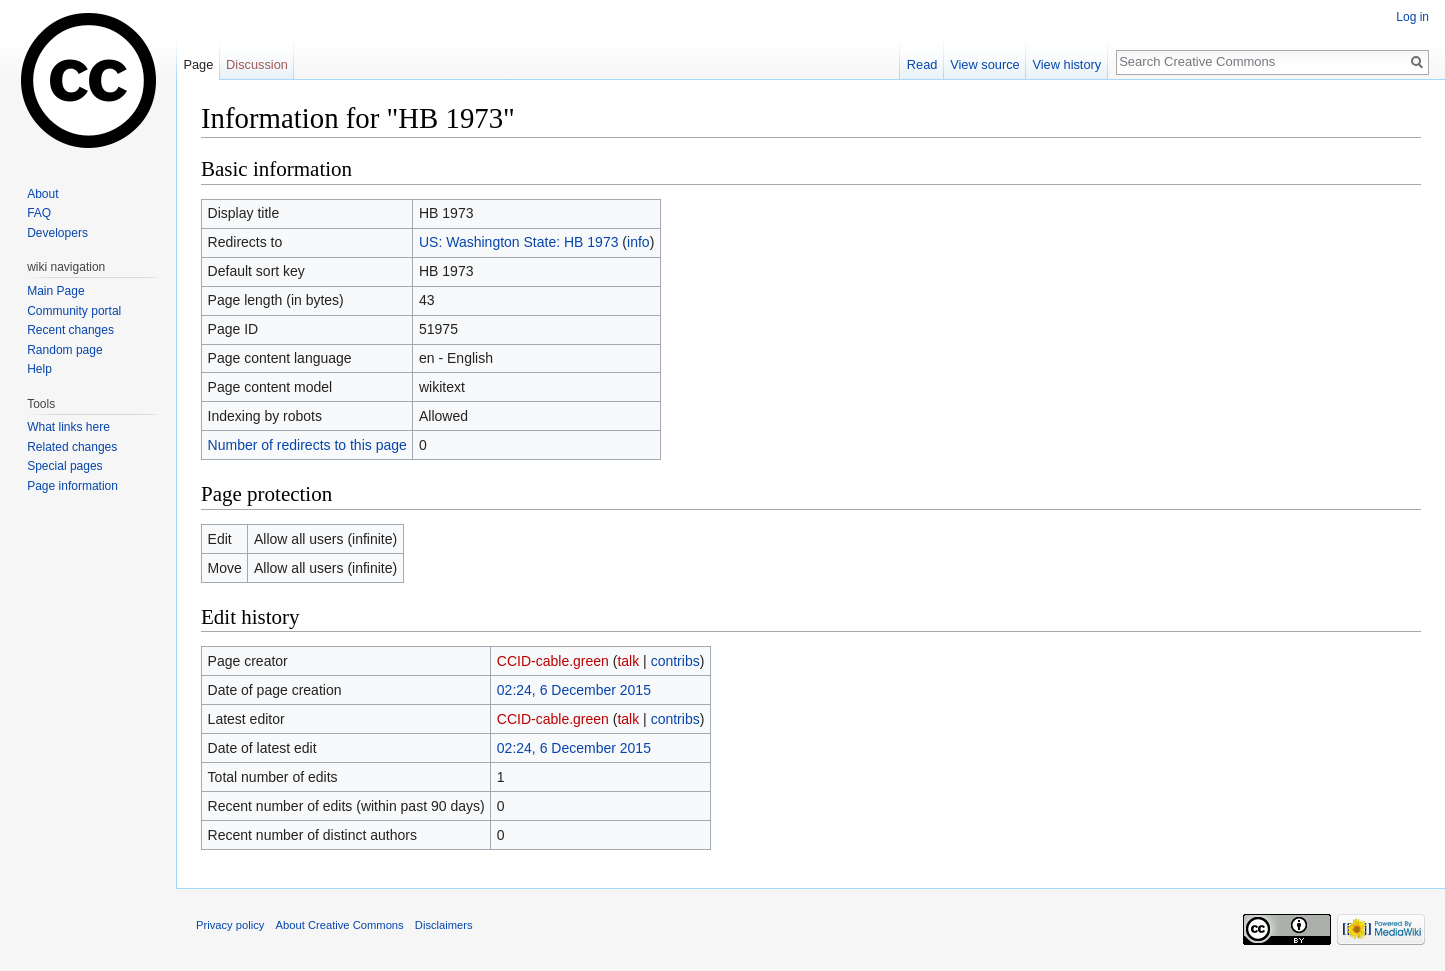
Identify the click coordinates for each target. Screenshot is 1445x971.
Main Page (55, 291)
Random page (64, 350)
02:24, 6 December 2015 (574, 690)
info (638, 242)
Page (198, 64)
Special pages (64, 466)
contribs (675, 661)
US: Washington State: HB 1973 (518, 242)
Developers (57, 233)
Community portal (74, 311)
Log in (1412, 17)
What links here (68, 427)
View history (1066, 64)
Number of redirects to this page (307, 445)
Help (39, 369)
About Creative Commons (340, 925)
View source (984, 64)
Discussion (257, 64)
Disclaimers (444, 925)
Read (922, 64)
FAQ (39, 213)
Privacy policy (230, 925)
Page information (72, 486)
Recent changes (70, 330)
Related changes (72, 447)
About (42, 194)
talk (628, 661)
